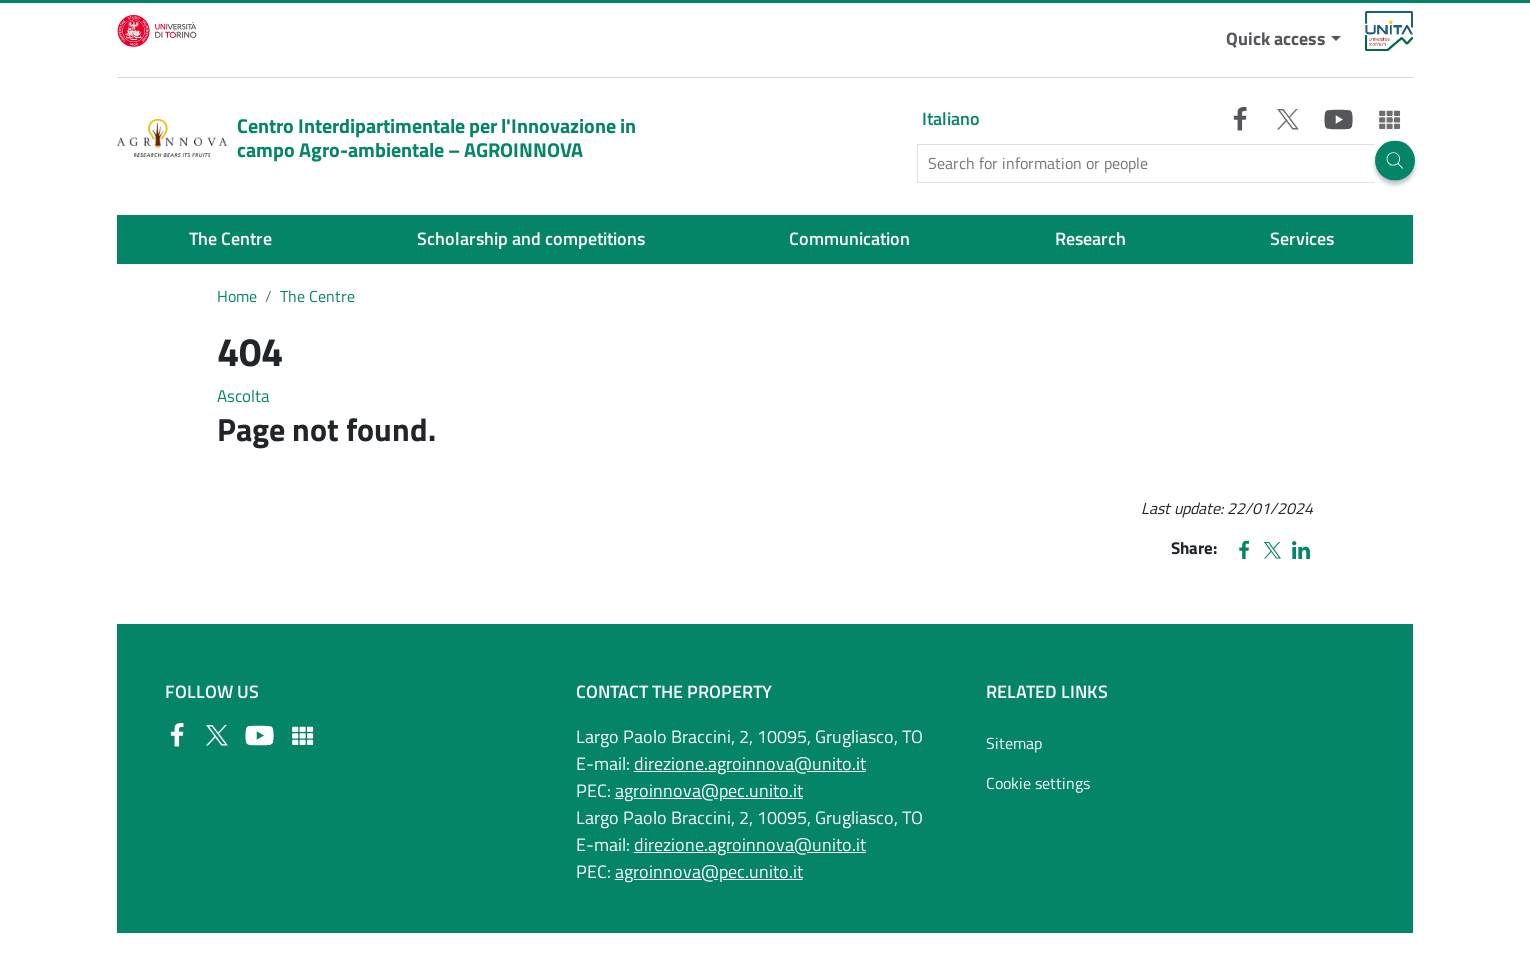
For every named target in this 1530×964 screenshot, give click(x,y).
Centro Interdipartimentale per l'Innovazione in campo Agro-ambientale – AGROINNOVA (376, 137)
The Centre (230, 238)
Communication (849, 238)
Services (1302, 238)
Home (237, 296)
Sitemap (1014, 743)
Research (1090, 238)
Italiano (951, 118)
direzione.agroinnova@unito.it (750, 763)
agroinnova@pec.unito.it (709, 790)
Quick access (1276, 38)
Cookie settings (1038, 783)
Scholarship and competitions (531, 238)
